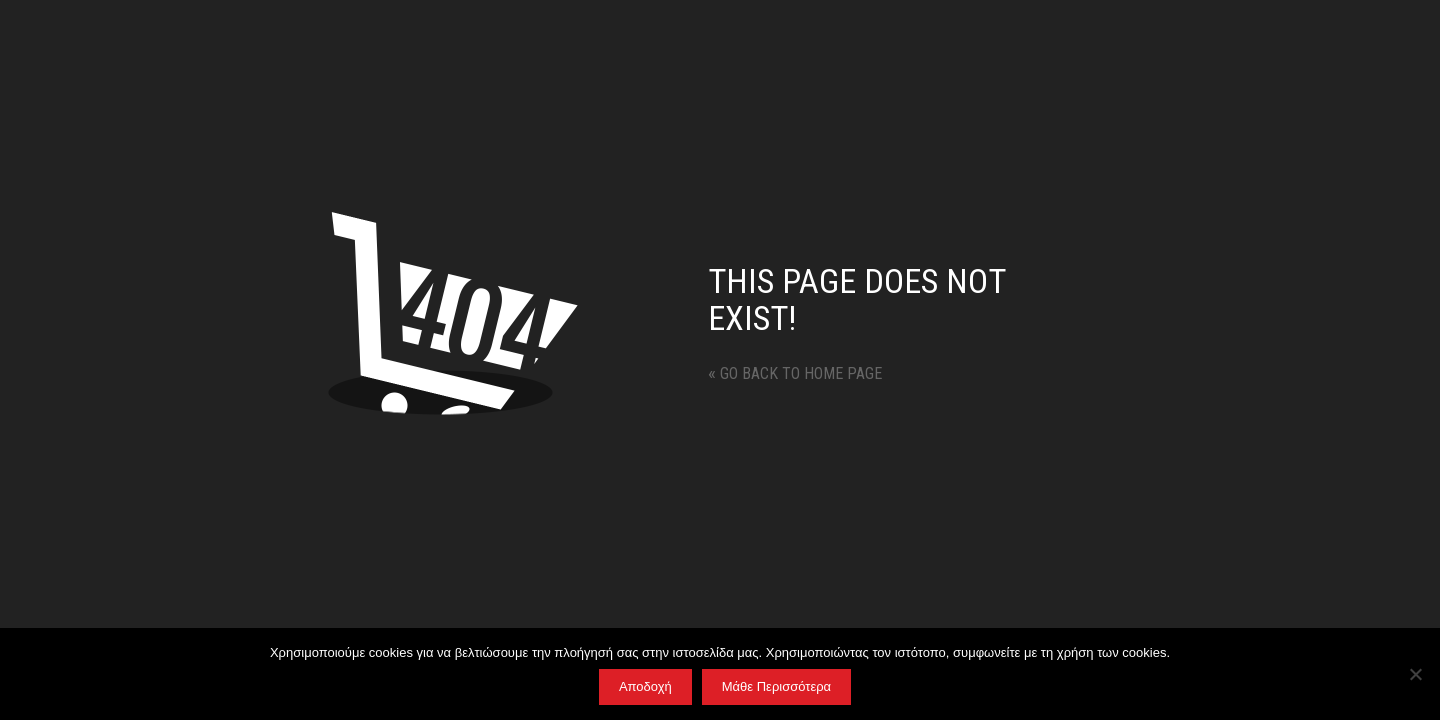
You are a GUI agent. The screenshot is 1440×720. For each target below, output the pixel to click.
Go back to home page (795, 373)
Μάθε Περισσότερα (776, 686)
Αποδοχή (645, 686)
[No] (1415, 674)
